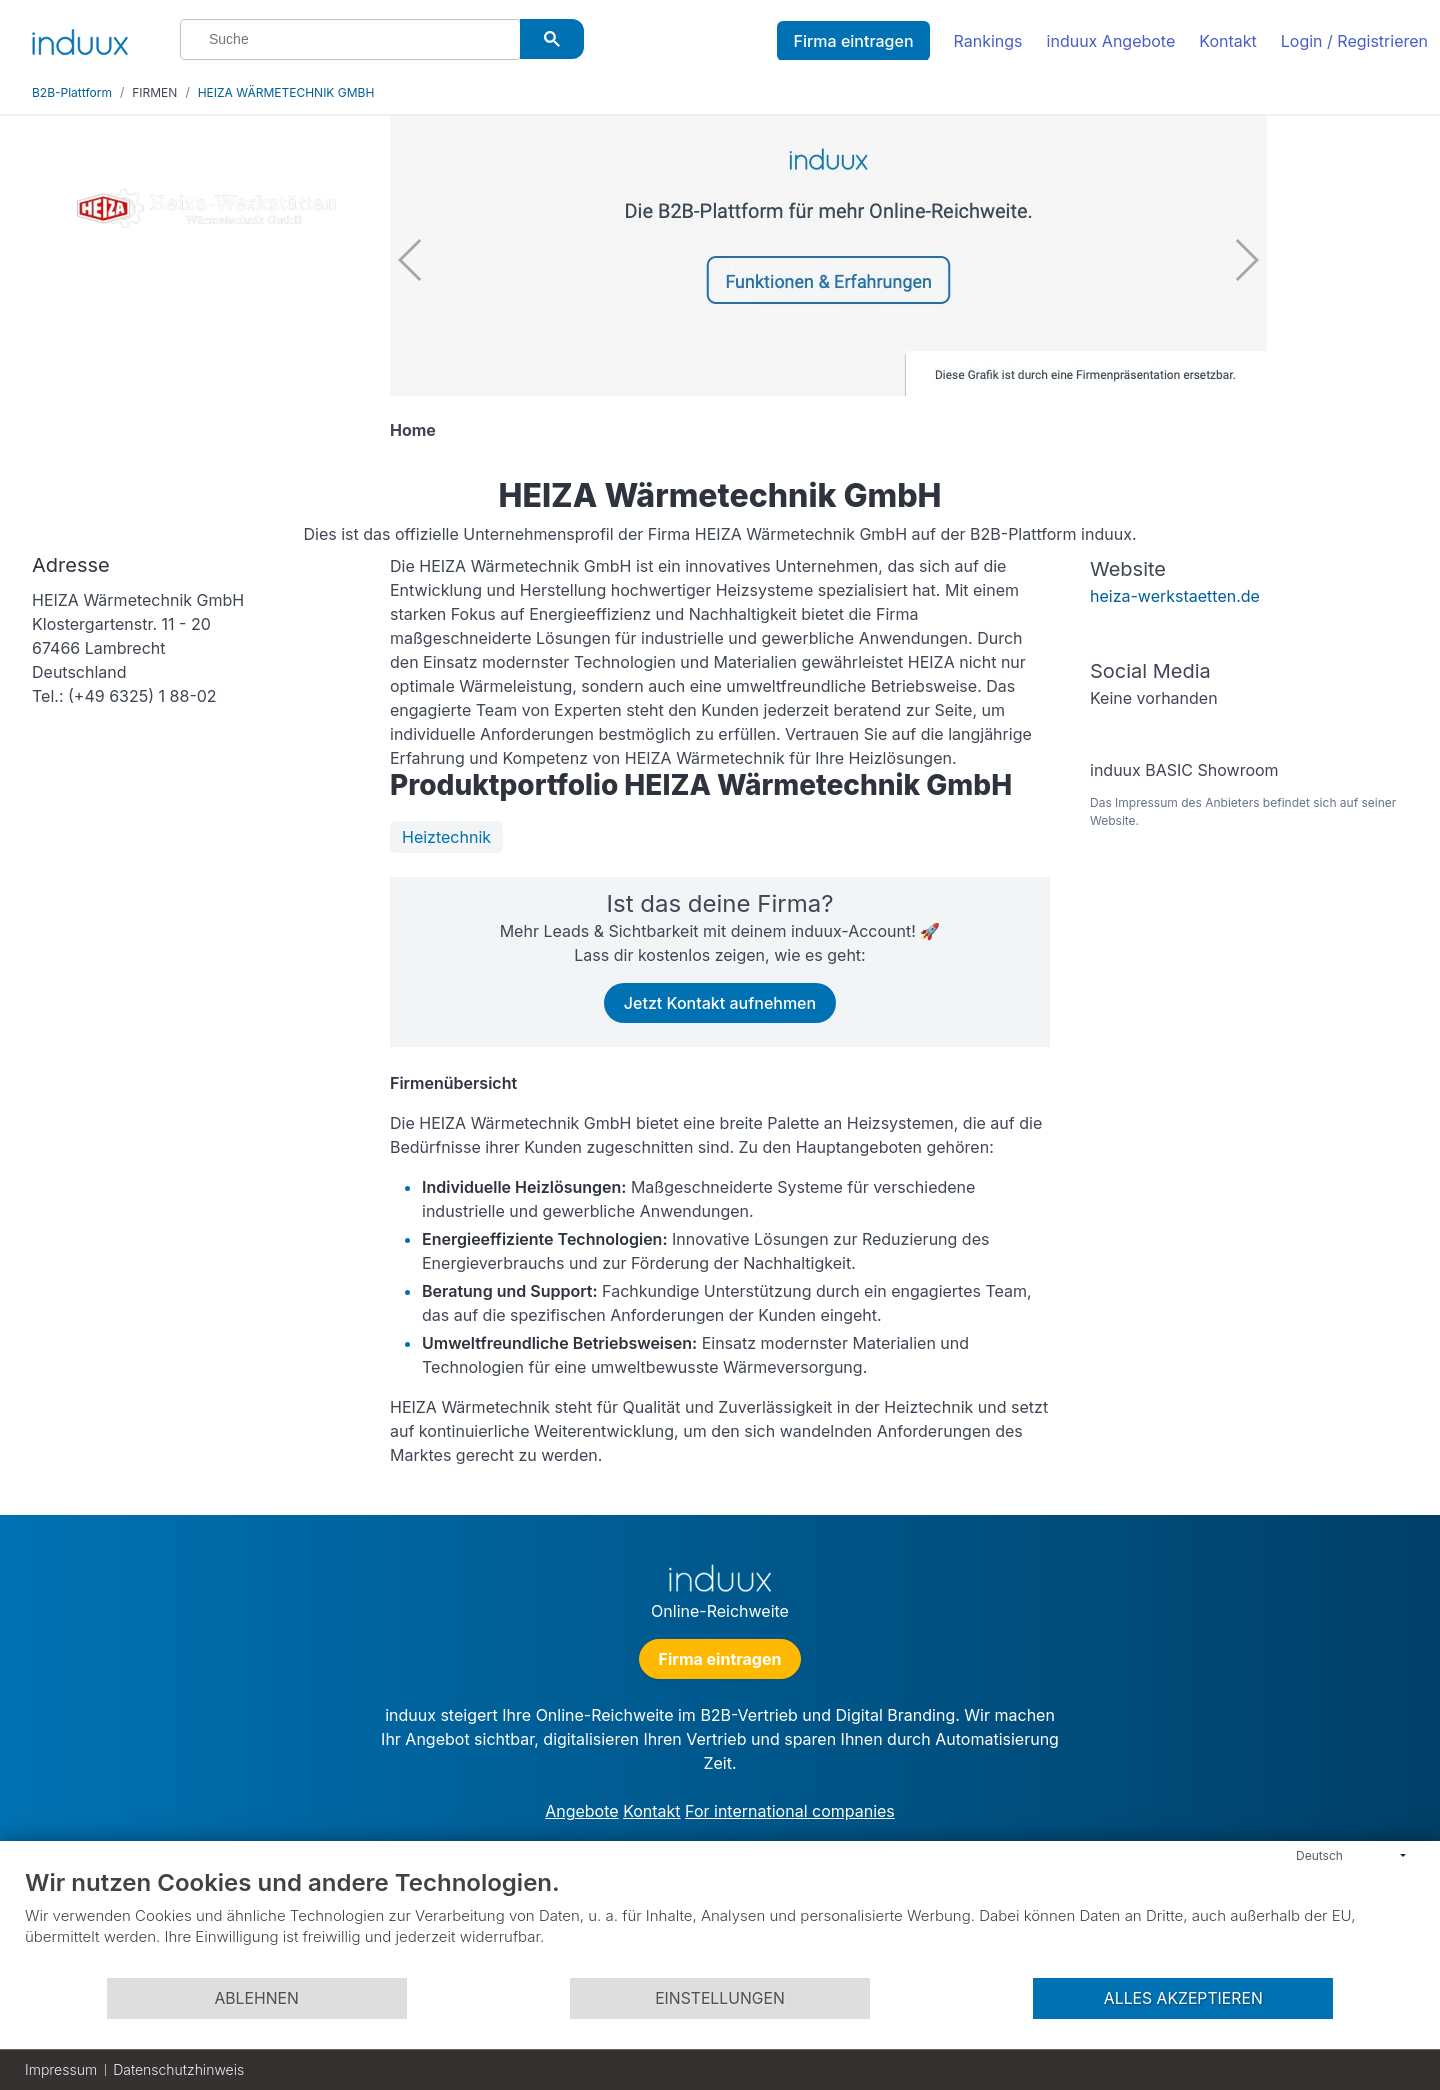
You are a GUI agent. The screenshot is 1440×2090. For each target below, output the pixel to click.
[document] (720, 1922)
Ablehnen (256, 1998)
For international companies (790, 1811)
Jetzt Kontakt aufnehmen (720, 1003)
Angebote (581, 1811)
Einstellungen (720, 1998)
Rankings (988, 41)
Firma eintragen (853, 41)
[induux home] (80, 38)
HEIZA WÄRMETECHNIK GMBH (286, 92)
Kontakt (1227, 41)
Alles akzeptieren (1183, 1998)
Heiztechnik (446, 837)
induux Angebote (1111, 41)
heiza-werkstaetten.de (1175, 596)
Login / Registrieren (1354, 41)
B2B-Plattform (72, 92)
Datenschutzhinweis (178, 2069)
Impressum (61, 2069)
